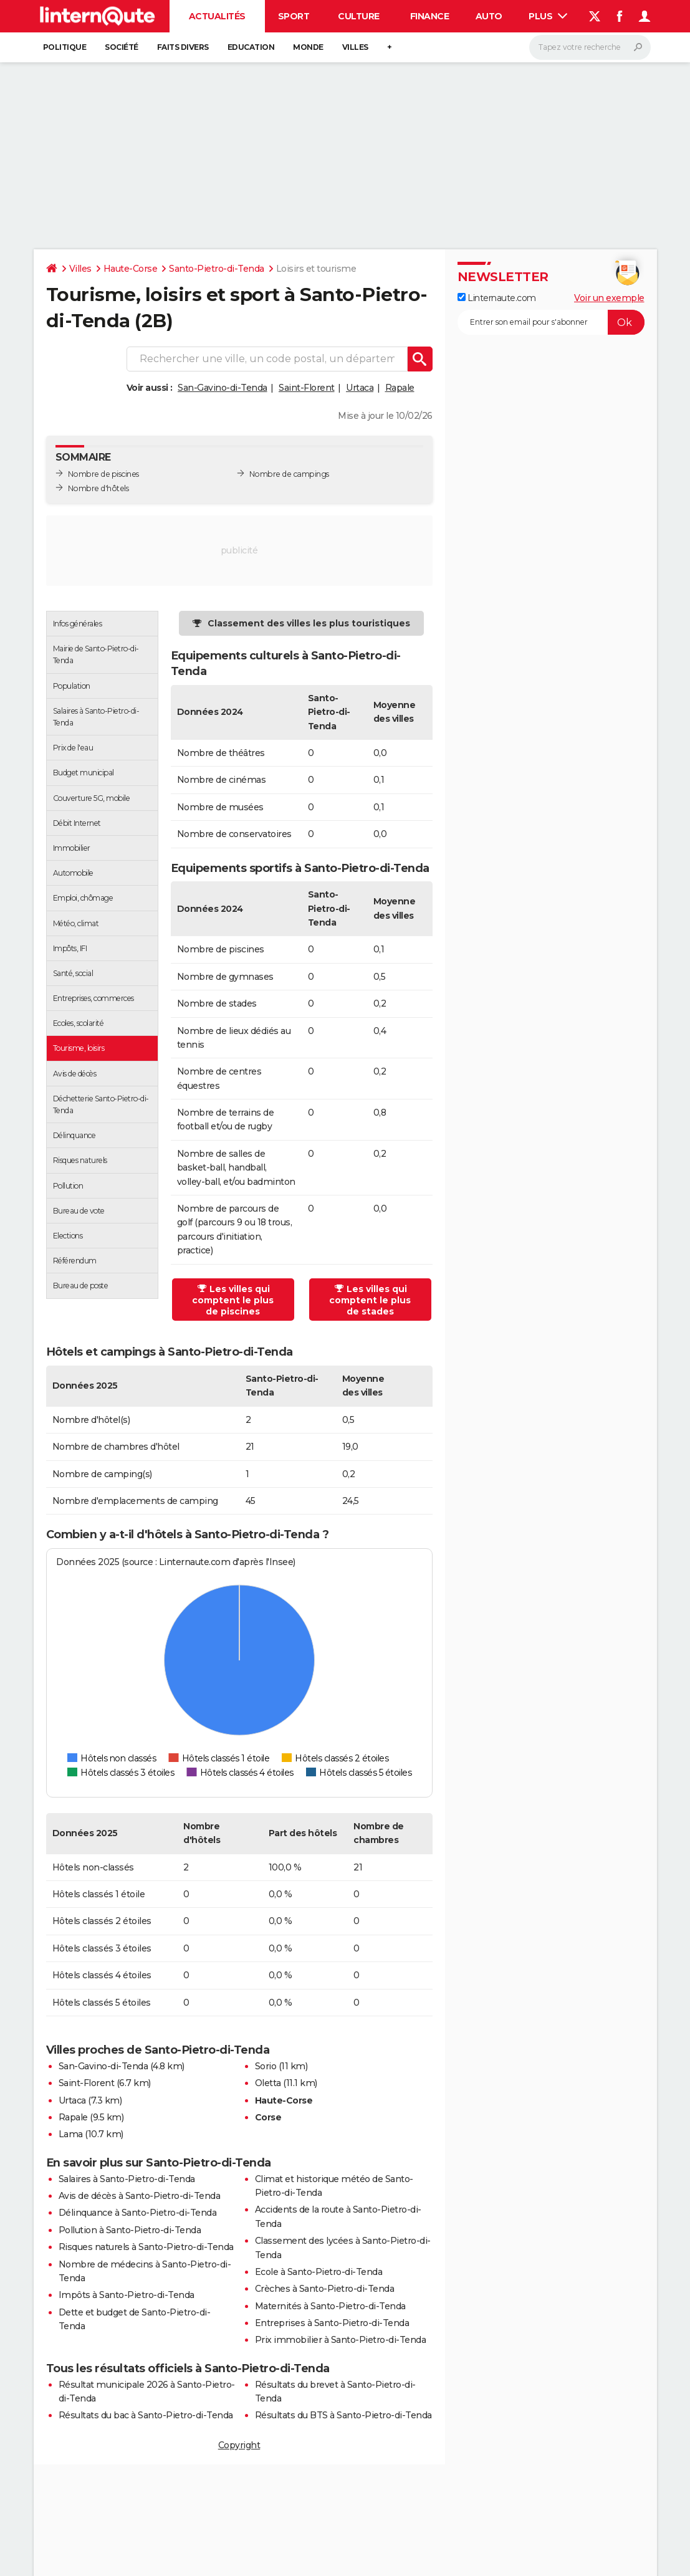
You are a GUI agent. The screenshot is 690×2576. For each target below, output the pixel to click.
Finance (429, 16)
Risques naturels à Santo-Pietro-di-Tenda (146, 2247)
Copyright (239, 2445)
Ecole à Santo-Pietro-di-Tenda (319, 2271)
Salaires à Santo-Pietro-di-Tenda (127, 2179)
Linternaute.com (497, 298)
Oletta (268, 2083)
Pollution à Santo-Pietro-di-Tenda (130, 2230)
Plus (548, 16)
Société (121, 47)
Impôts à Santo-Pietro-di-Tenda (126, 2295)
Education (251, 47)
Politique (65, 47)
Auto (489, 16)
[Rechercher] (590, 47)
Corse (268, 2117)
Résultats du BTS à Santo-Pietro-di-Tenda (343, 2415)
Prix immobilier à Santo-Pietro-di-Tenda (340, 2339)
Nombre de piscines (103, 474)
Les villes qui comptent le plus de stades (370, 1300)
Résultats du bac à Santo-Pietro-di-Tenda (146, 2415)
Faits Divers (183, 47)
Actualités (217, 16)
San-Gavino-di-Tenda (222, 387)
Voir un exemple (609, 298)
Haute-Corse (130, 268)
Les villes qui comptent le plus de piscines (233, 1300)
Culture (359, 16)
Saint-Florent (307, 387)
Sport (294, 16)
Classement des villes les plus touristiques (309, 623)
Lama (71, 2134)
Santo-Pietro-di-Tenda (216, 268)
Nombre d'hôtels (98, 488)
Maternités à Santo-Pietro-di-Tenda (330, 2306)
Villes (355, 47)
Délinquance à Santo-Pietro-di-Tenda (138, 2212)
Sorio (266, 2066)
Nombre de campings (289, 474)
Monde (308, 47)
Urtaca (359, 387)
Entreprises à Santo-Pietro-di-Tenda (332, 2323)
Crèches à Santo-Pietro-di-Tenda (325, 2288)
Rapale (399, 387)
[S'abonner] (551, 322)
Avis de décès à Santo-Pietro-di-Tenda (140, 2195)
